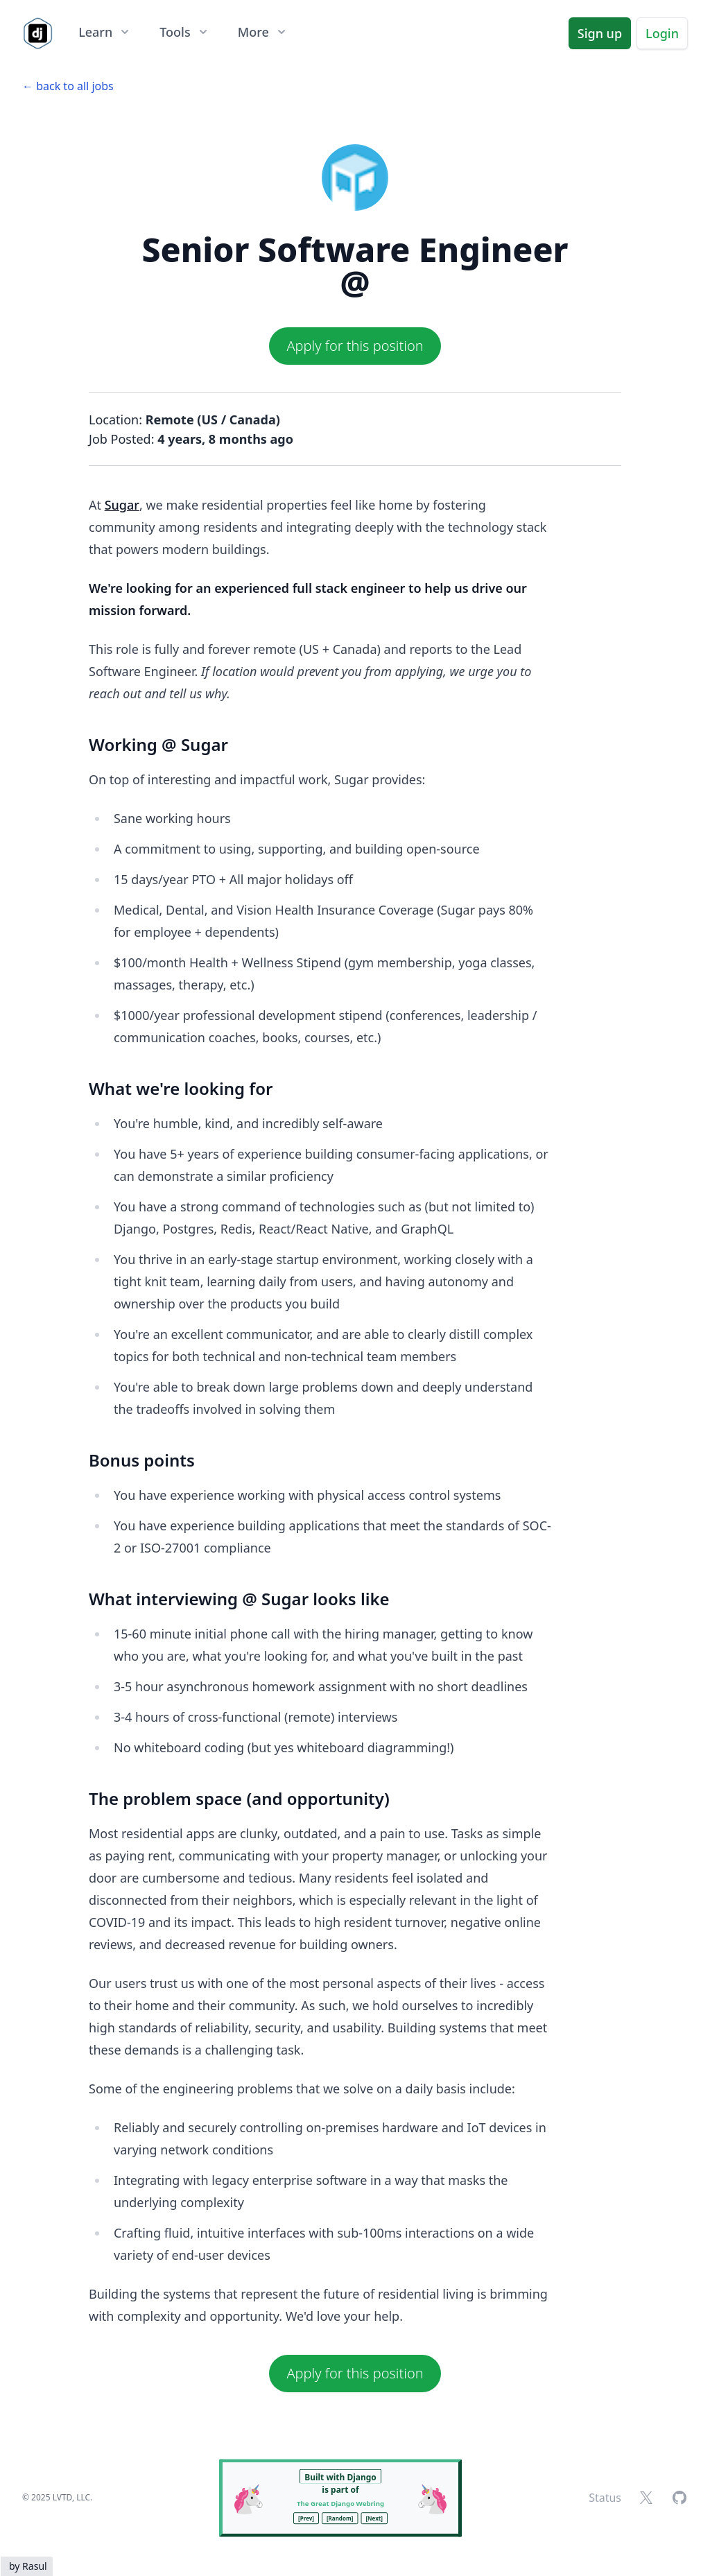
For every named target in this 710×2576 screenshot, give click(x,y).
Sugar (122, 504)
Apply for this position (354, 345)
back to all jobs (75, 86)
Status (605, 2497)
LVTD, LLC (71, 2497)
